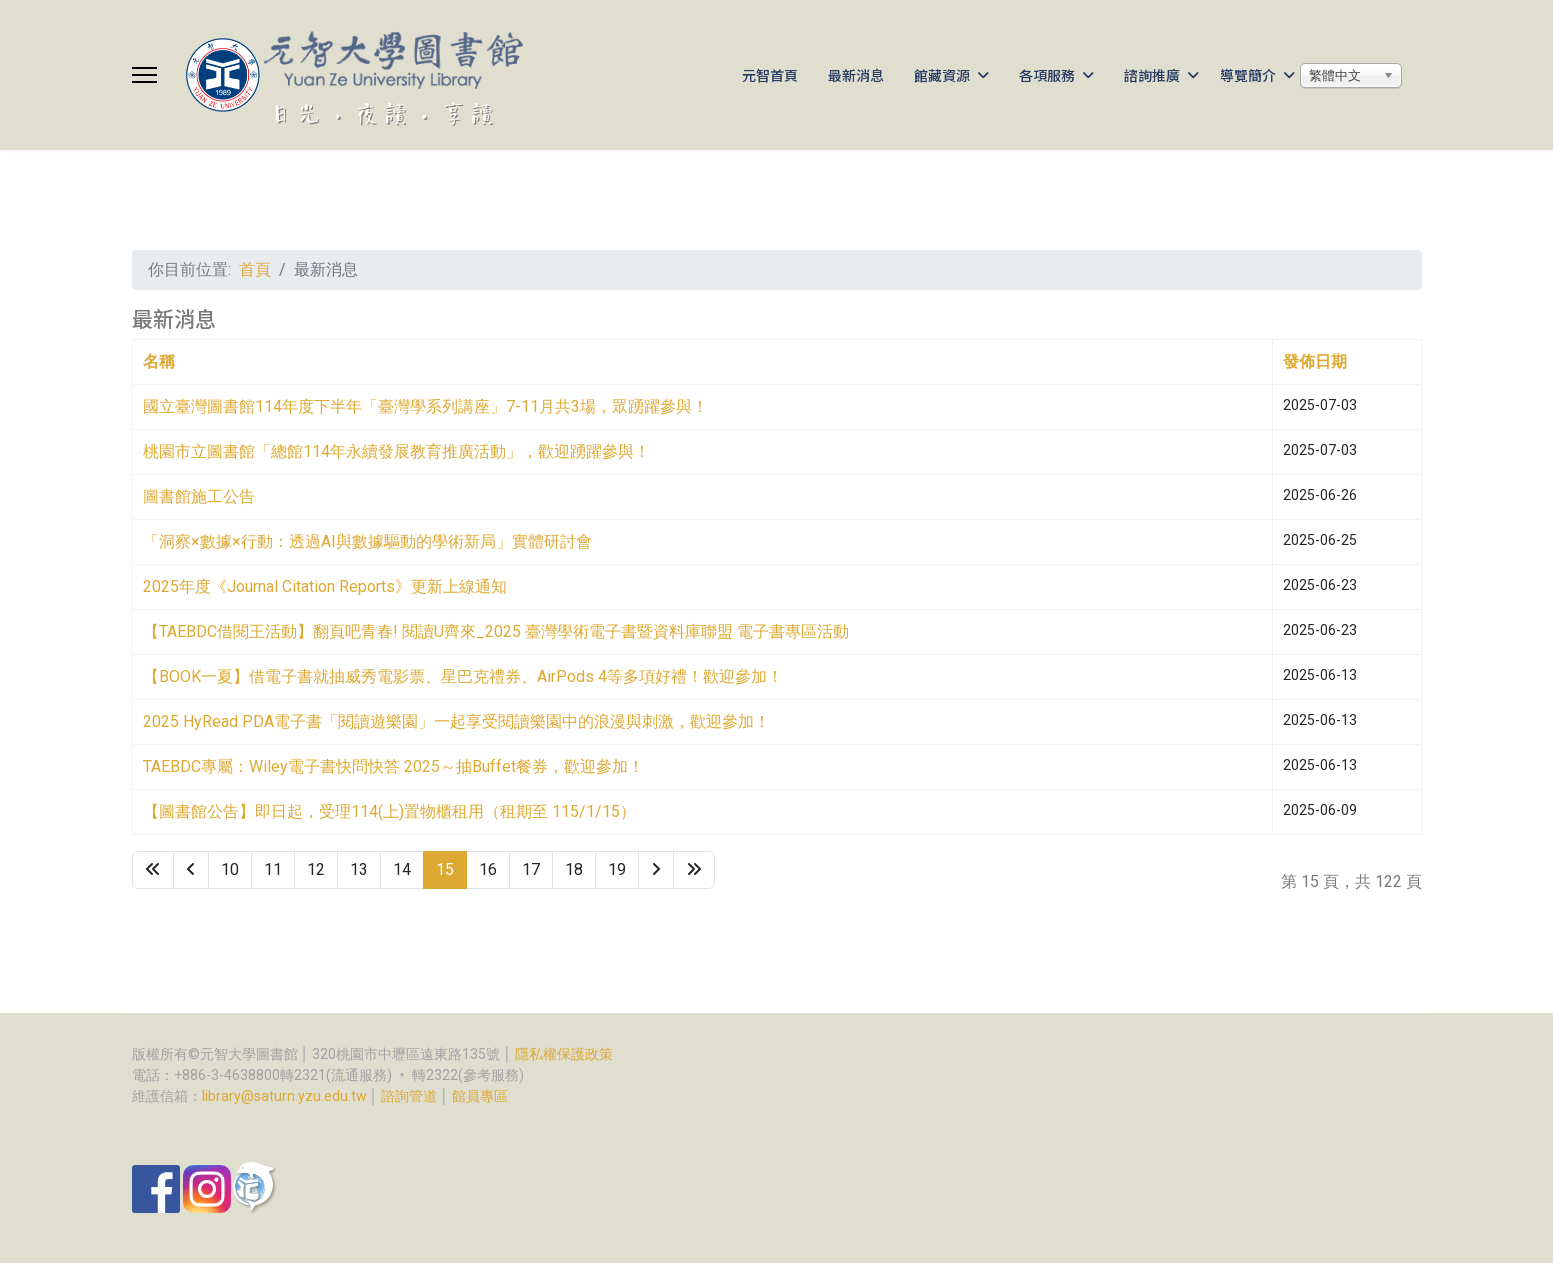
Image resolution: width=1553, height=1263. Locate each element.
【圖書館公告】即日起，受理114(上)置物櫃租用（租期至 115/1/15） (389, 811)
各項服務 (1047, 75)
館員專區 (480, 1096)
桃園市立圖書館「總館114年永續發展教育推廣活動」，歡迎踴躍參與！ (396, 451)
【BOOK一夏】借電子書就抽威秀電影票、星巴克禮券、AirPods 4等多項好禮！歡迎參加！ (463, 676)
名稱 (159, 361)
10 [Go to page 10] (230, 869)
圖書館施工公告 (199, 496)
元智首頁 (770, 75)
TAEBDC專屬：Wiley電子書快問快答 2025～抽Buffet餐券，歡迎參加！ (393, 766)
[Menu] (144, 75)
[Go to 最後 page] (694, 870)
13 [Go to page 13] (359, 869)
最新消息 (856, 75)
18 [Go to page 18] (574, 869)
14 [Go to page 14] (402, 869)
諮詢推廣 (1152, 75)
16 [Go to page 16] (488, 869)
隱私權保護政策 (564, 1054)
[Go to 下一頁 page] (656, 870)
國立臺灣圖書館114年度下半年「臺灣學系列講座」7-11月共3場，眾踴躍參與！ (425, 406)
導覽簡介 (1248, 75)
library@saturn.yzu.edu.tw (284, 1096)
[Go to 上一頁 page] (191, 870)
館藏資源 (942, 75)
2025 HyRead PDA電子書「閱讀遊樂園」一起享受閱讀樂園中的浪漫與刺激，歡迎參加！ (456, 721)
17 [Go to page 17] (531, 869)
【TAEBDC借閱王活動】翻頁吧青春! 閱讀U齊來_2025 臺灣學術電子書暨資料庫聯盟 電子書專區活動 (496, 631)
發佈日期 (1315, 361)
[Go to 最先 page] (153, 870)
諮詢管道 (409, 1096)
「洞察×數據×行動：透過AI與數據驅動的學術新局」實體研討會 (367, 541)
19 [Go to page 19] (617, 869)
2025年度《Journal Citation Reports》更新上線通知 (325, 586)
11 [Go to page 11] (273, 869)
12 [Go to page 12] (316, 869)
